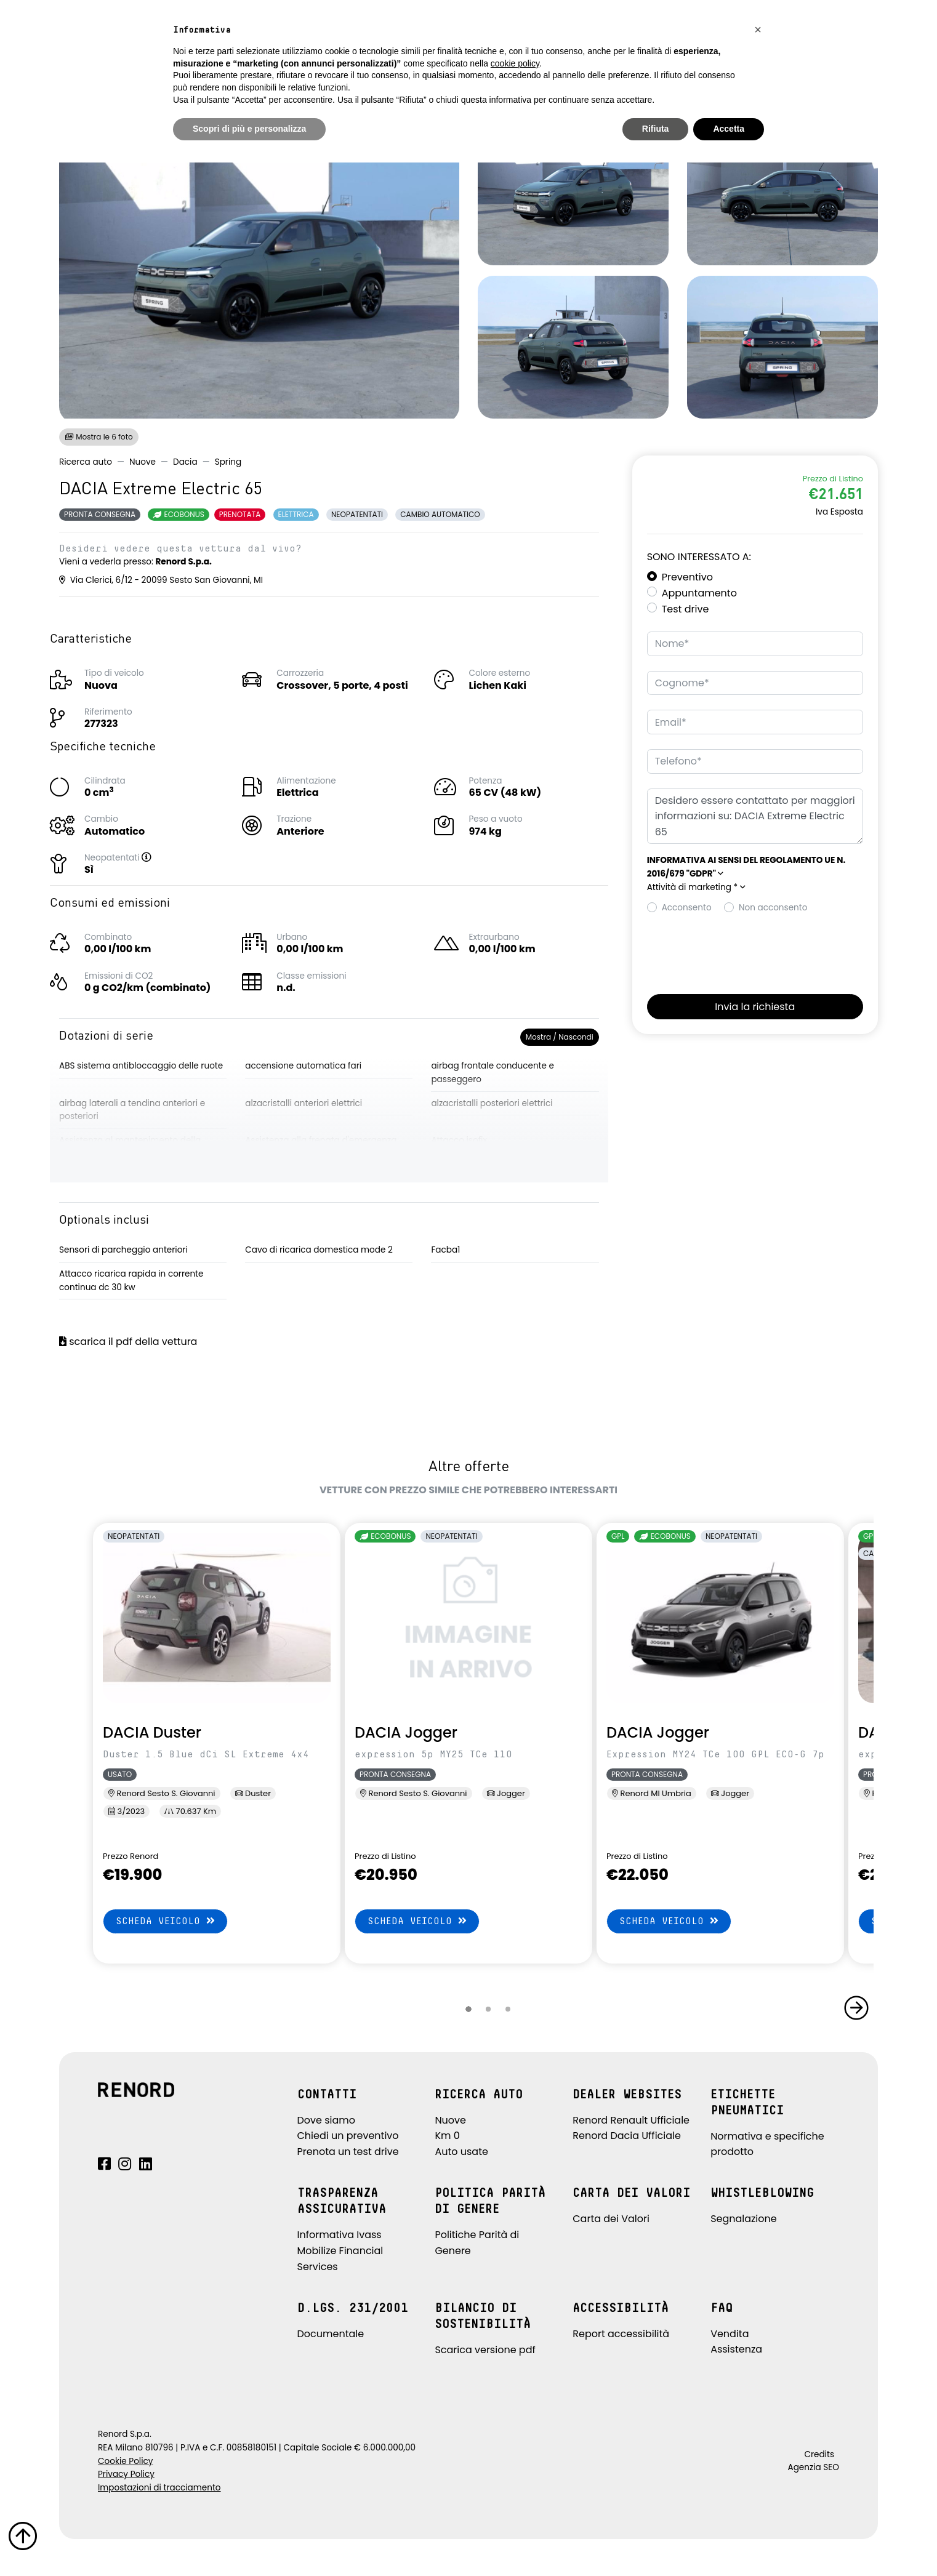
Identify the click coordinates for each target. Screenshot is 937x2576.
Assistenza (736, 2349)
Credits (819, 2454)
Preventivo (687, 577)
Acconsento (687, 907)
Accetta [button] (728, 129)
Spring (228, 462)
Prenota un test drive (348, 2152)
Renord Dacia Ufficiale (627, 2136)
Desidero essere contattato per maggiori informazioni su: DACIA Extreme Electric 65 (755, 816)
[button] (159, 858)
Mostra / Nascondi (559, 1037)
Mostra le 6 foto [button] (99, 436)
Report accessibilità (621, 2334)
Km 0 (447, 2136)
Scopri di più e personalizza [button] (249, 129)
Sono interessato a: (699, 557)
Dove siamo (326, 2120)
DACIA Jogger (406, 1732)
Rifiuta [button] (655, 129)
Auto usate (461, 2152)
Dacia (185, 462)
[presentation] (740, 950)
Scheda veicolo (165, 1921)
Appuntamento (699, 593)
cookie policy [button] (515, 63)
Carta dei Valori (611, 2219)
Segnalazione (743, 2219)
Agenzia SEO (813, 2467)
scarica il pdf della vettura (128, 1341)
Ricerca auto (85, 462)
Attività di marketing (696, 887)
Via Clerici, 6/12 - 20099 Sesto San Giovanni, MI (161, 580)
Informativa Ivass (339, 2235)
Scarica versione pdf (485, 2350)
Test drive (685, 609)
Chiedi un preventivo (348, 2136)
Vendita (729, 2334)
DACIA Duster (152, 1732)
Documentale (330, 2334)
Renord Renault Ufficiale (631, 2120)
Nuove (142, 462)
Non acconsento (773, 907)
